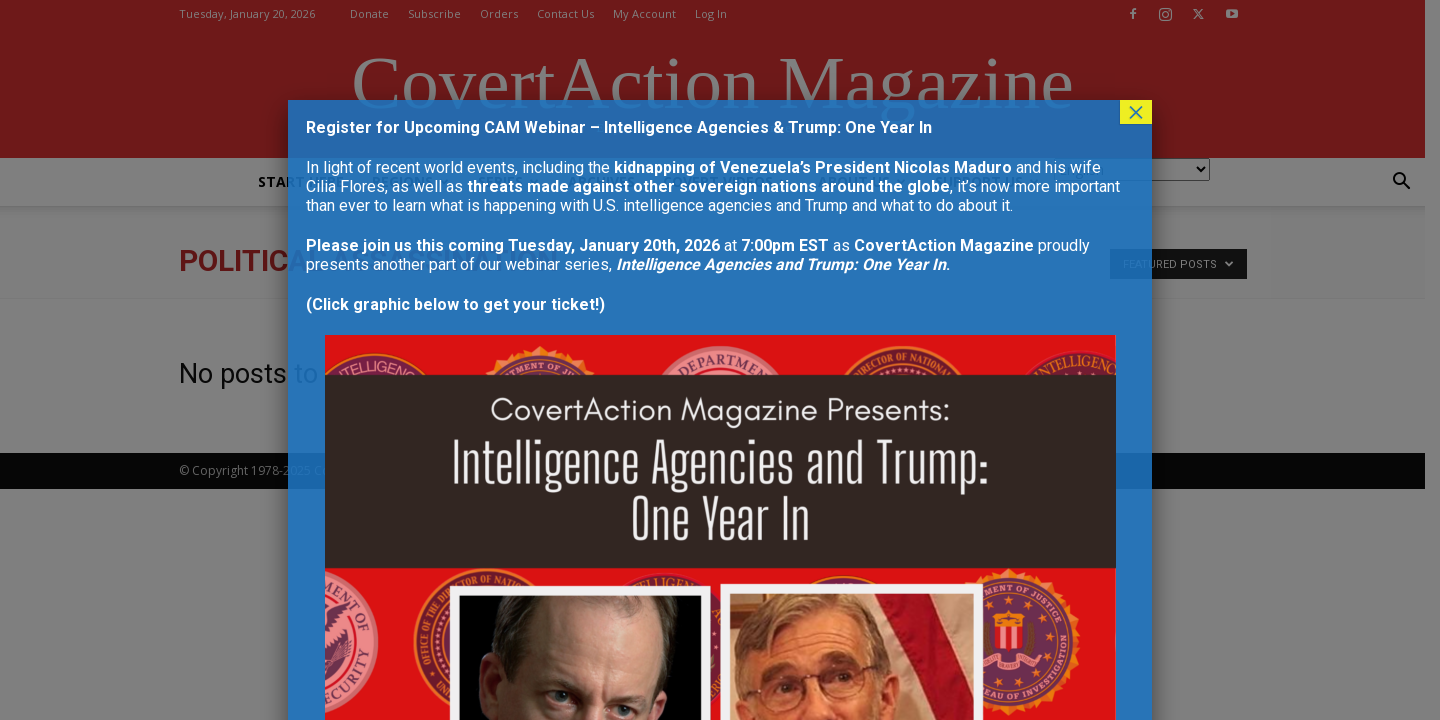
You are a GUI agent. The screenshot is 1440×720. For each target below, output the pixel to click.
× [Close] (1136, 112)
